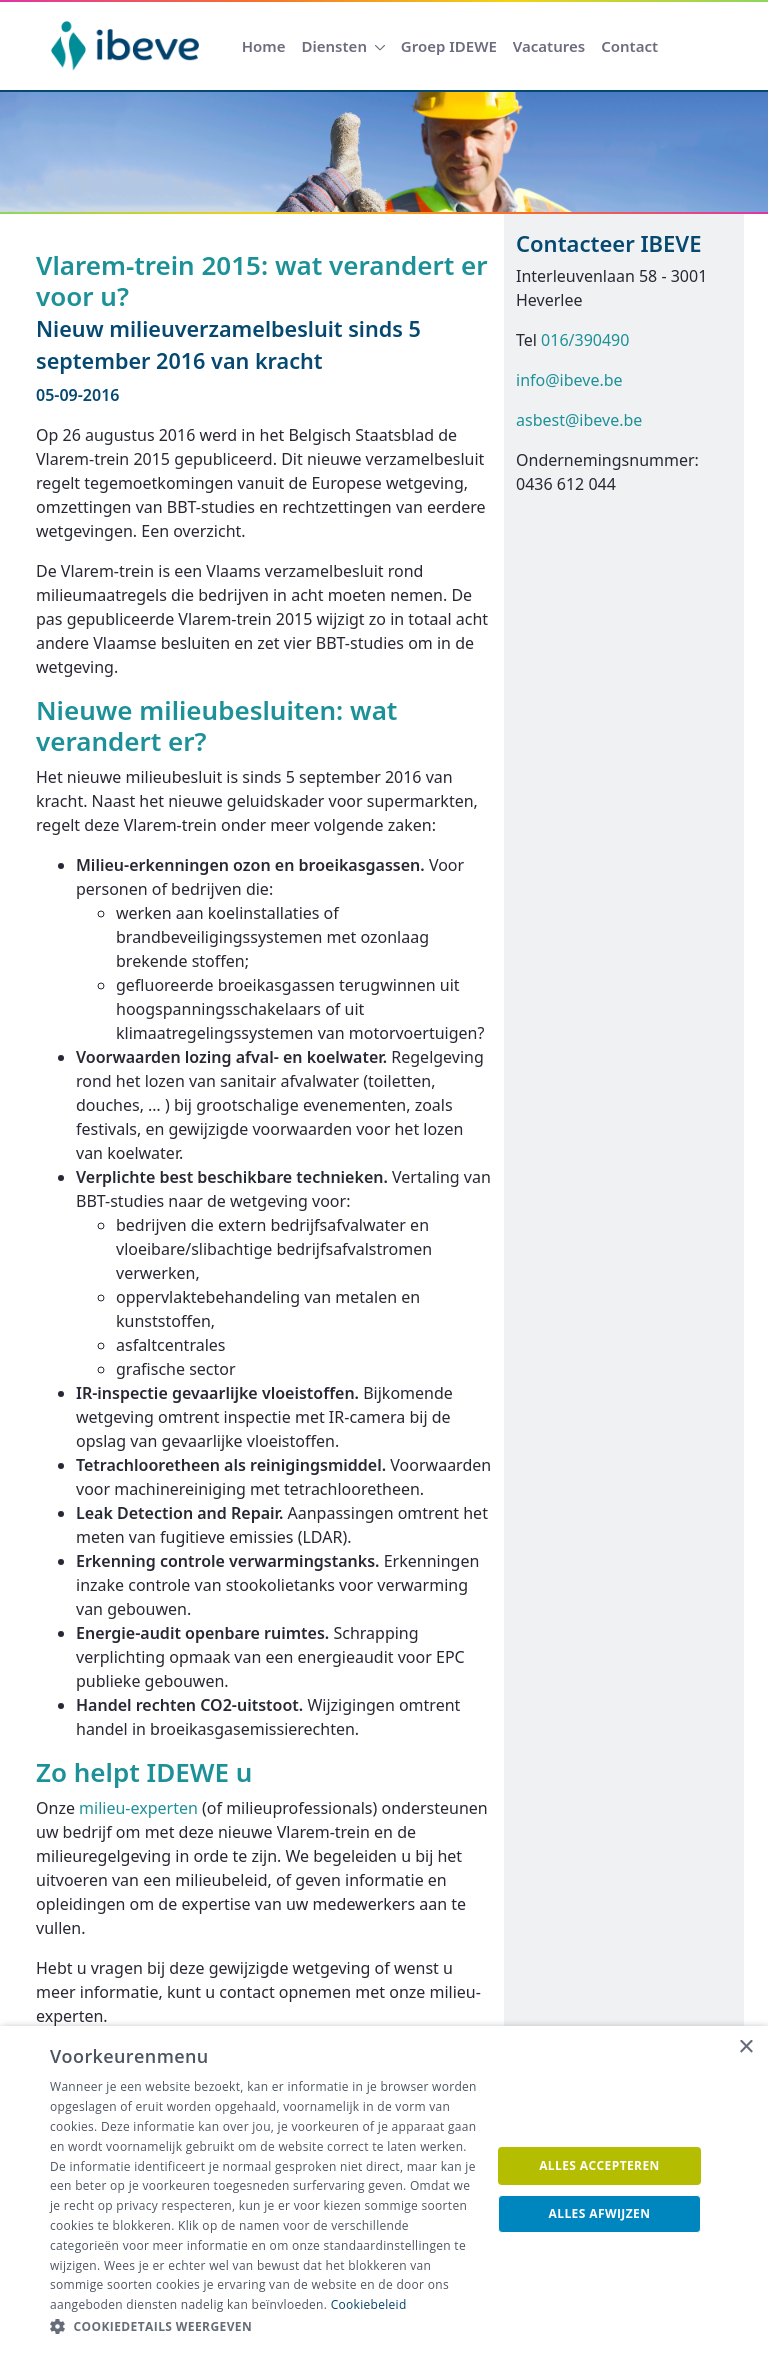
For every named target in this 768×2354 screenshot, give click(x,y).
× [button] (745, 2047)
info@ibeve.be (569, 380)
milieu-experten (138, 1808)
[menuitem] (264, 46)
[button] (264, 2327)
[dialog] (384, 2190)
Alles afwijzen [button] (600, 2213)
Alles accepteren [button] (599, 2165)
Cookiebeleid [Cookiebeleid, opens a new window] (369, 2304)
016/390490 (585, 340)
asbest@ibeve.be (579, 420)
